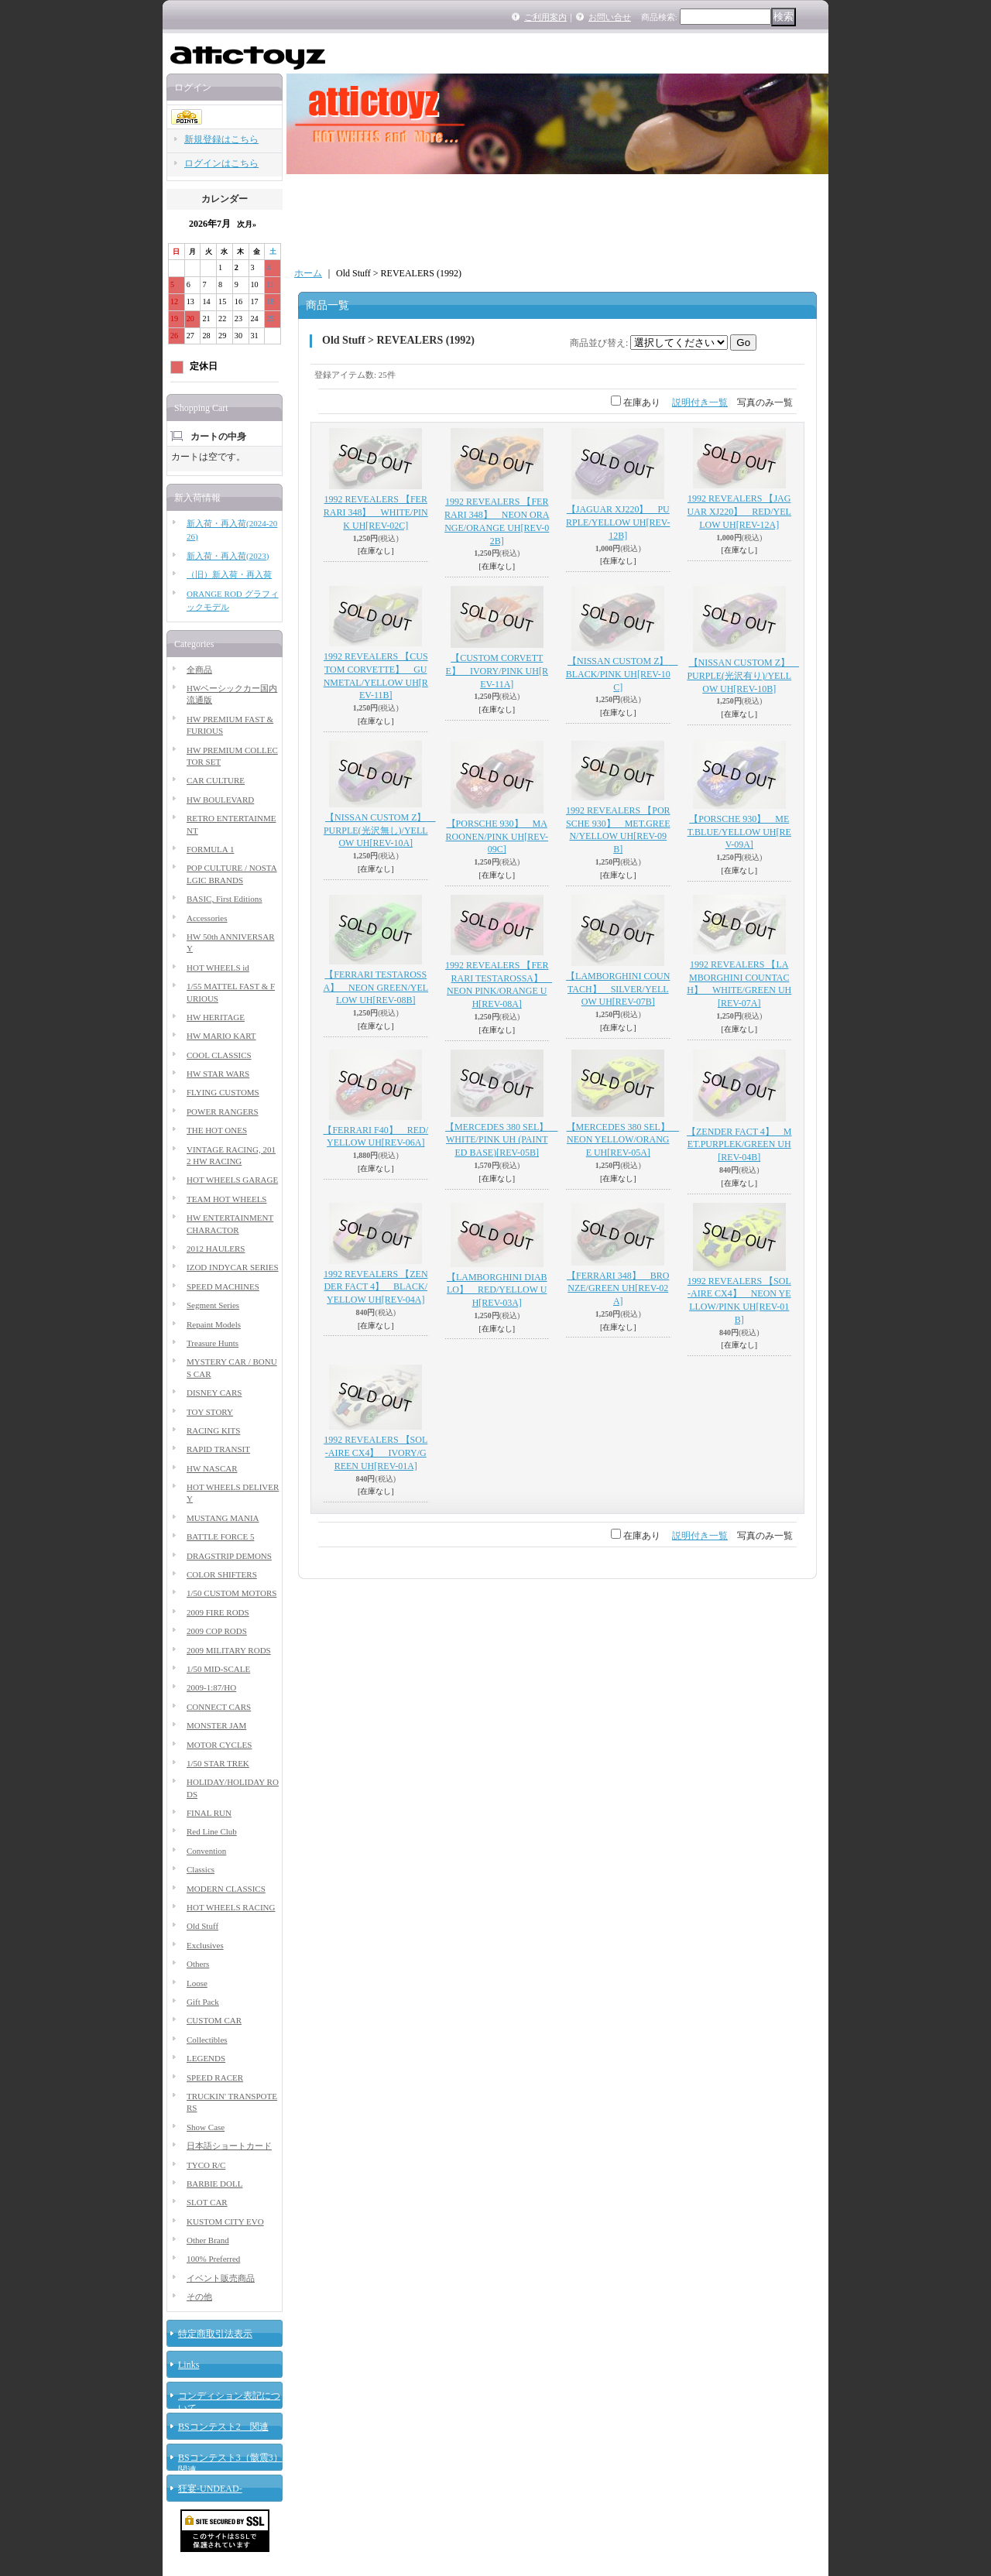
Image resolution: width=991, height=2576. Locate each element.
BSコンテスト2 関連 (223, 2426)
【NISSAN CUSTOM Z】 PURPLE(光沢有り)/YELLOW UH (743, 675)
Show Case (206, 2127)
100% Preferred (213, 2258)
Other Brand (208, 2240)
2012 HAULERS (216, 1248)
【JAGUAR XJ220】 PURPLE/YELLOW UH (618, 522)
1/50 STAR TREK (218, 1763)
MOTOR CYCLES (219, 1744)
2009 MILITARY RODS (229, 1650)
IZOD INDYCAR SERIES (233, 1267)
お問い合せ (609, 17)
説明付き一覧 (700, 402)
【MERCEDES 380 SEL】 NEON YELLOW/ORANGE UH (623, 1140)
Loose (197, 1983)
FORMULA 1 (210, 849)
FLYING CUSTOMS (223, 1092)
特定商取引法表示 (215, 2333)
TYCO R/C (206, 2165)
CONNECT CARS (219, 1706)
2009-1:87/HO (211, 1687)
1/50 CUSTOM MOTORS (231, 1593)
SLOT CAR (207, 2202)
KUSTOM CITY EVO (225, 2221)
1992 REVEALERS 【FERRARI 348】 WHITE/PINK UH (376, 512)
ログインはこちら (221, 163)
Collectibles (207, 2039)
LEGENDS (206, 2058)
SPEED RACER (215, 2077)
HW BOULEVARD (220, 799)
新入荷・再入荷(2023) (228, 555)
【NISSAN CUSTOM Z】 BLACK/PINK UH (622, 674)
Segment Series (213, 1305)
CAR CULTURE (216, 780)
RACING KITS (213, 1430)
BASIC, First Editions (224, 898)
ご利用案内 (545, 17)
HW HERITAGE (216, 1017)
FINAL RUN (209, 1812)
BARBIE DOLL (214, 2183)
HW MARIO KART (221, 1035)
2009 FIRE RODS (218, 1612)
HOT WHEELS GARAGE (232, 1179)
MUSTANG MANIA (223, 1518)
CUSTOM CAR (214, 2020)
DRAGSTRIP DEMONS (229, 1555)
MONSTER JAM (216, 1725)
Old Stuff (202, 1925)
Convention (206, 1850)
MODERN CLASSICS (226, 1888)
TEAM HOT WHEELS (226, 1199)
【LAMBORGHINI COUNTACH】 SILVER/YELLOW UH (618, 989)
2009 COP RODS (217, 1631)
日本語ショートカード (229, 2145)
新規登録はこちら (221, 139)
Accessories (207, 918)
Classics (200, 1869)
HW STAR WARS (218, 1073)
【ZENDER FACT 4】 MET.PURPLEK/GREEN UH (739, 1144)
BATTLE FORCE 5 (220, 1536)
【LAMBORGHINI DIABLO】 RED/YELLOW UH (497, 1290)
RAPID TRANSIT (218, 1449)
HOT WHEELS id (218, 967)
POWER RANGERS (223, 1111)
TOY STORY (210, 1411)
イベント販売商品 (221, 2278)
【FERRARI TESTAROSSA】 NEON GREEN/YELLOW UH (375, 987)
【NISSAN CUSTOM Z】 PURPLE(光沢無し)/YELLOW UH (380, 830)
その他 (199, 2296)
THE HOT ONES (217, 1130)
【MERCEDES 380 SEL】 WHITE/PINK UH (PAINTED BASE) (501, 1140)
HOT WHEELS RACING (231, 1907)
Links (188, 2364)
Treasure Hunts (212, 1343)
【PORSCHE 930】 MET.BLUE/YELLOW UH (739, 832)
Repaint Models (214, 1324)
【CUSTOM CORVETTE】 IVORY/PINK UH (497, 671)
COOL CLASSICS (219, 1055)
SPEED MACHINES (223, 1286)
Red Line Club (212, 1831)
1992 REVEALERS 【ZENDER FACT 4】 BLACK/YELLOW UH (376, 1287)
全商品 (199, 669)
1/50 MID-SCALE (218, 1668)
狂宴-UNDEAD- (210, 2488)
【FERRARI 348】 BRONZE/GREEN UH (618, 1288)
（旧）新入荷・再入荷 (229, 574)
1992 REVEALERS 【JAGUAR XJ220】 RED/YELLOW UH (739, 511)
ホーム (308, 273)
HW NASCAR (212, 1468)
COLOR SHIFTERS (222, 1574)
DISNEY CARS (214, 1392)
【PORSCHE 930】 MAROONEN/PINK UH (496, 836)
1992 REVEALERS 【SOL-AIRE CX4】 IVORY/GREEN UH (375, 1452)
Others (198, 1963)
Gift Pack (203, 2001)
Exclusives (205, 1945)
